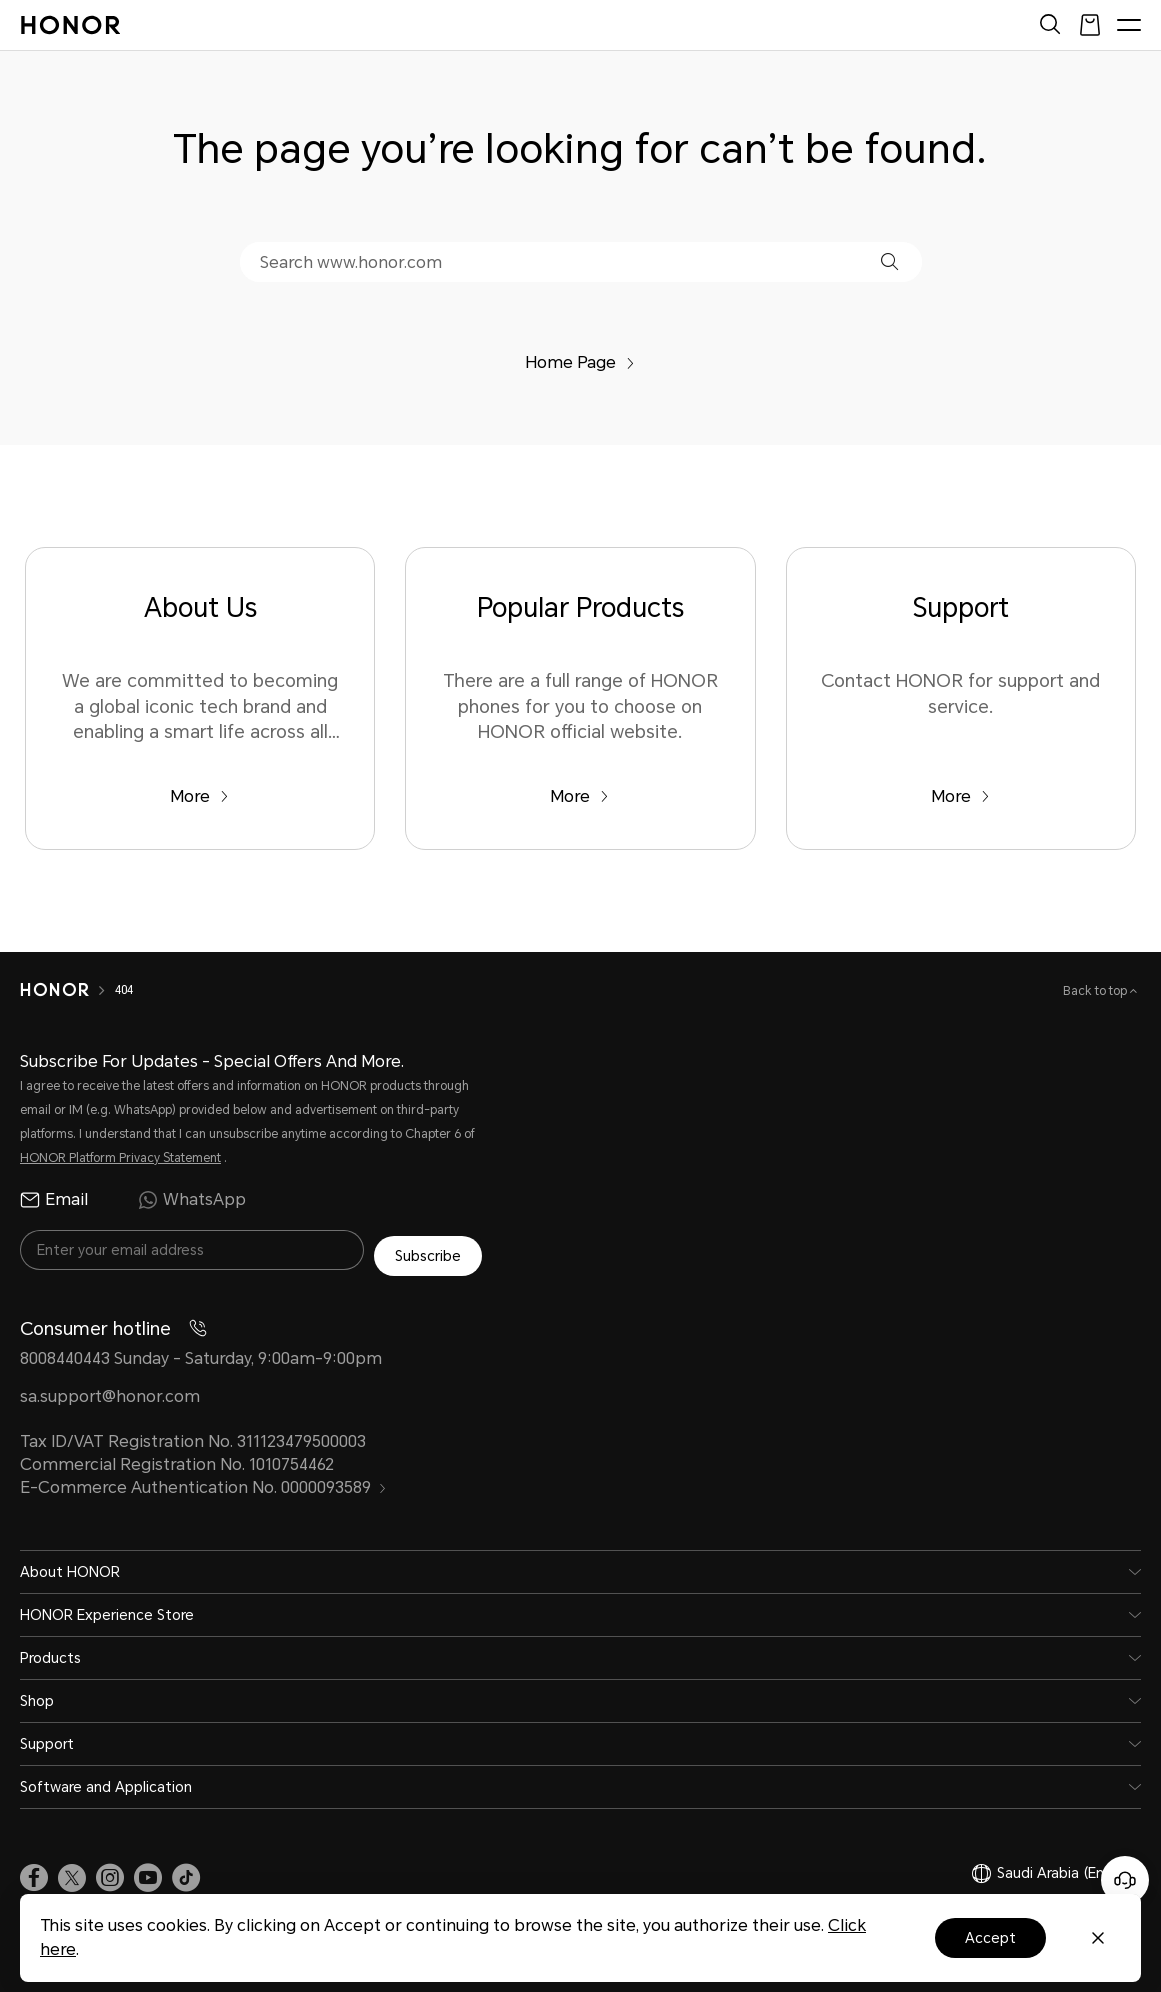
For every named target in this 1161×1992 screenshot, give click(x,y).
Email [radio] (54, 1200)
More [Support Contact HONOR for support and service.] (960, 796)
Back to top (1096, 991)
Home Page (580, 362)
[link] (34, 1872)
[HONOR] (67, 990)
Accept (990, 1938)
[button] (889, 261)
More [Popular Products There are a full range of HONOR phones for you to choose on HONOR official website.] (579, 796)
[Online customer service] (1125, 1880)
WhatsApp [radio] (192, 1200)
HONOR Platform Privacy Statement (120, 1158)
